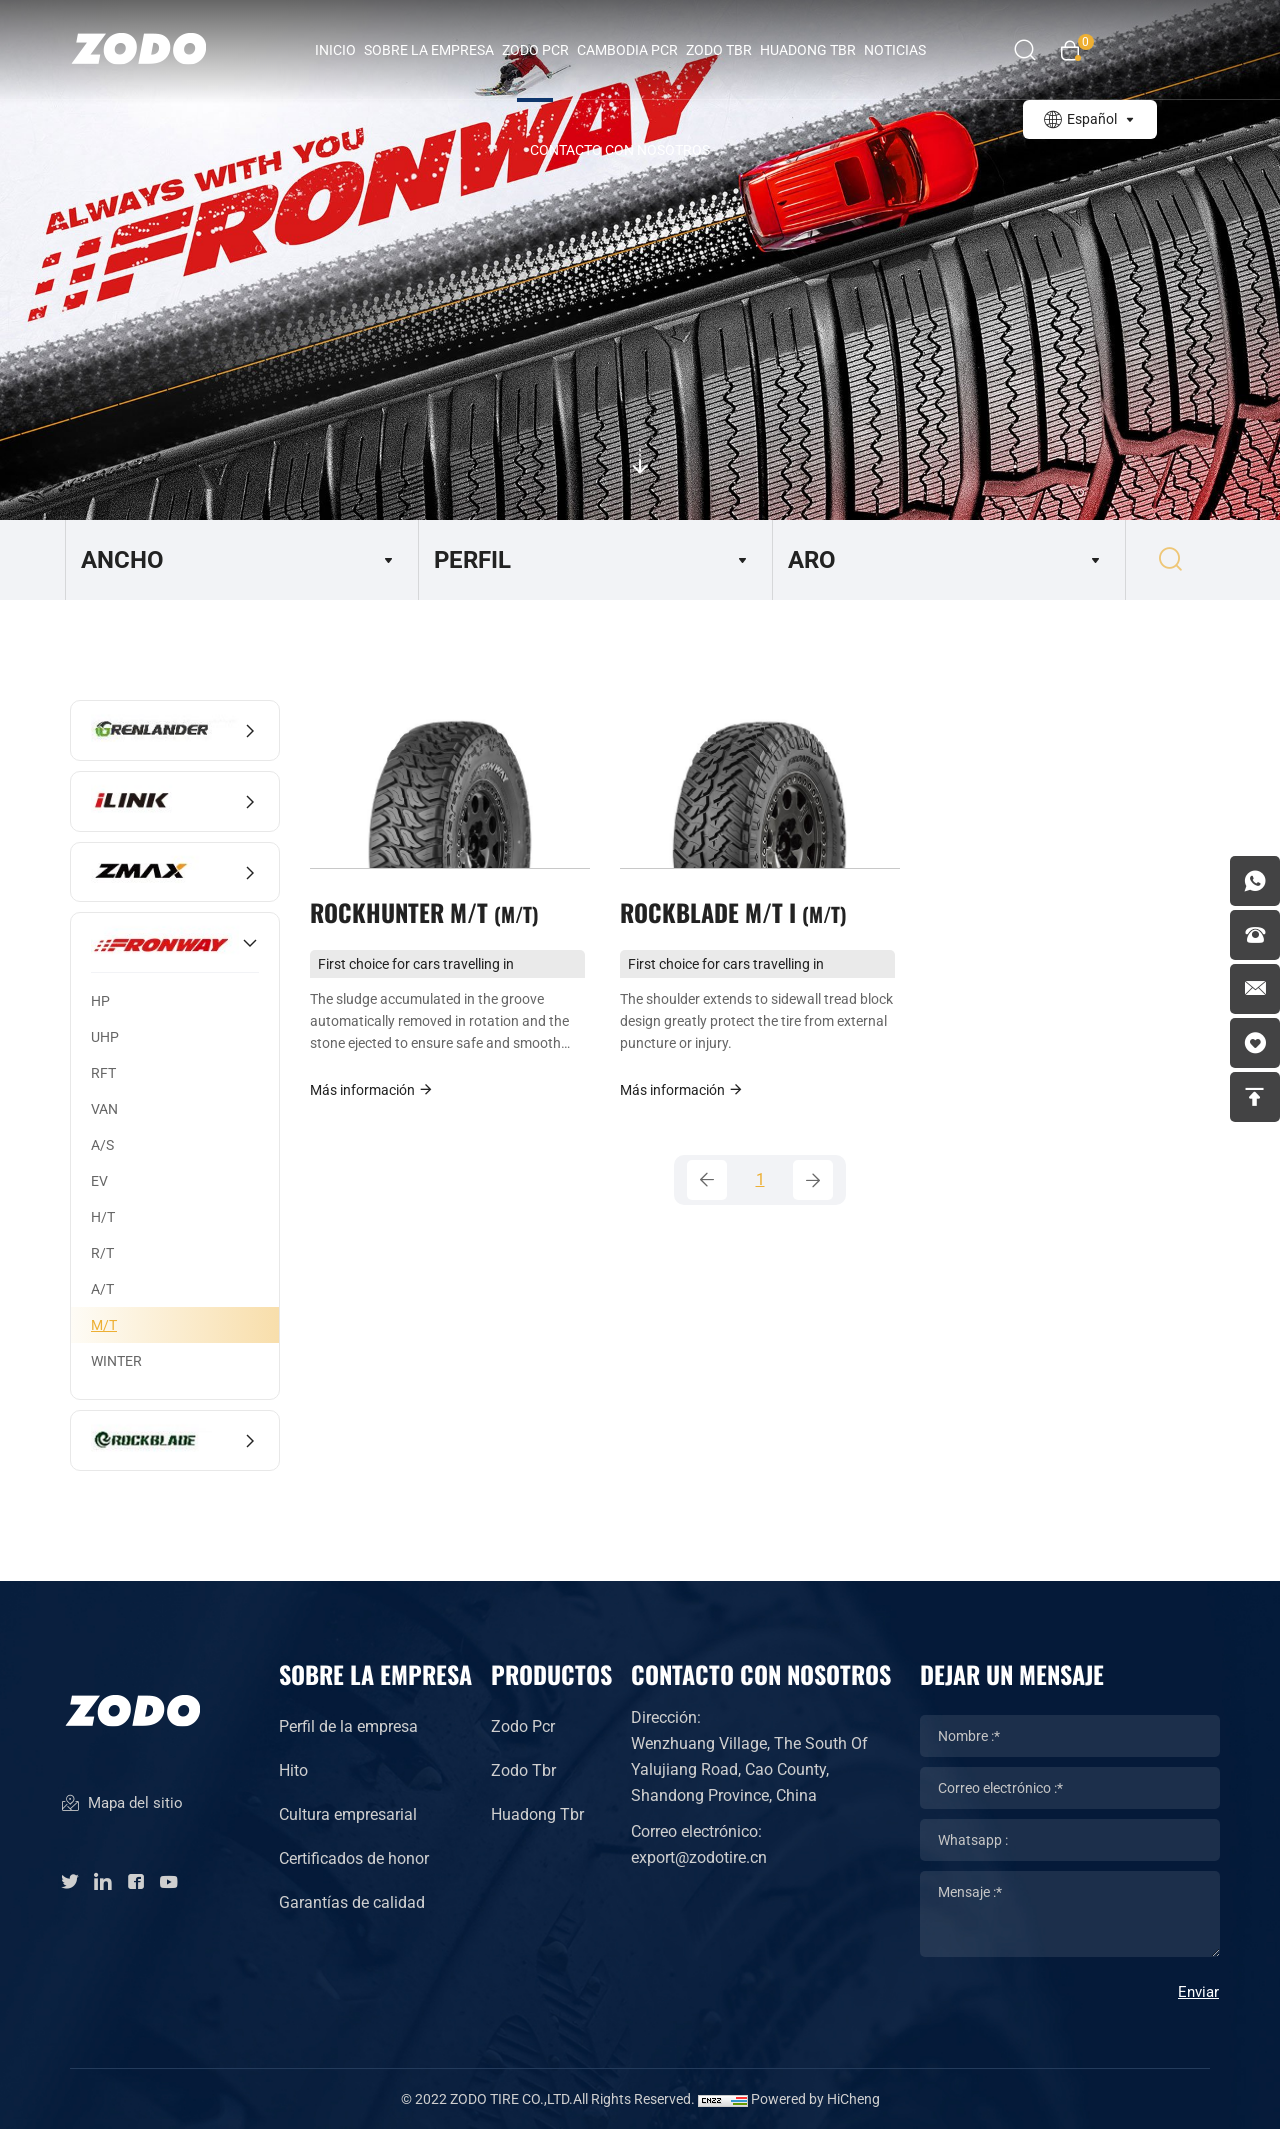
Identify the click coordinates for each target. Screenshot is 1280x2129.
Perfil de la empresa (348, 1726)
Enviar (1198, 1992)
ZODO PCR (535, 50)
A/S (102, 1145)
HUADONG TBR (808, 50)
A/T (102, 1289)
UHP (105, 1037)
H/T (103, 1217)
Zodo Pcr (523, 1726)
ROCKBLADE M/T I (733, 912)
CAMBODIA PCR (627, 50)
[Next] (813, 1180)
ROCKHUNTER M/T (424, 912)
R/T (102, 1253)
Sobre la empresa (429, 50)
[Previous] (707, 1180)
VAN (104, 1109)
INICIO (335, 50)
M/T (104, 1325)
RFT (103, 1073)
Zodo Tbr (523, 1770)
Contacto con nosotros (620, 150)
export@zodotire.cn (699, 1857)
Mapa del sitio (121, 1804)
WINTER (116, 1361)
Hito (293, 1770)
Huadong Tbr (537, 1814)
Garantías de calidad (352, 1902)
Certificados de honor (354, 1858)
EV (99, 1181)
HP (100, 1001)
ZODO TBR (719, 50)
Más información (372, 1089)
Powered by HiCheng (815, 2099)
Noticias (895, 50)
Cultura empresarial (348, 1814)
